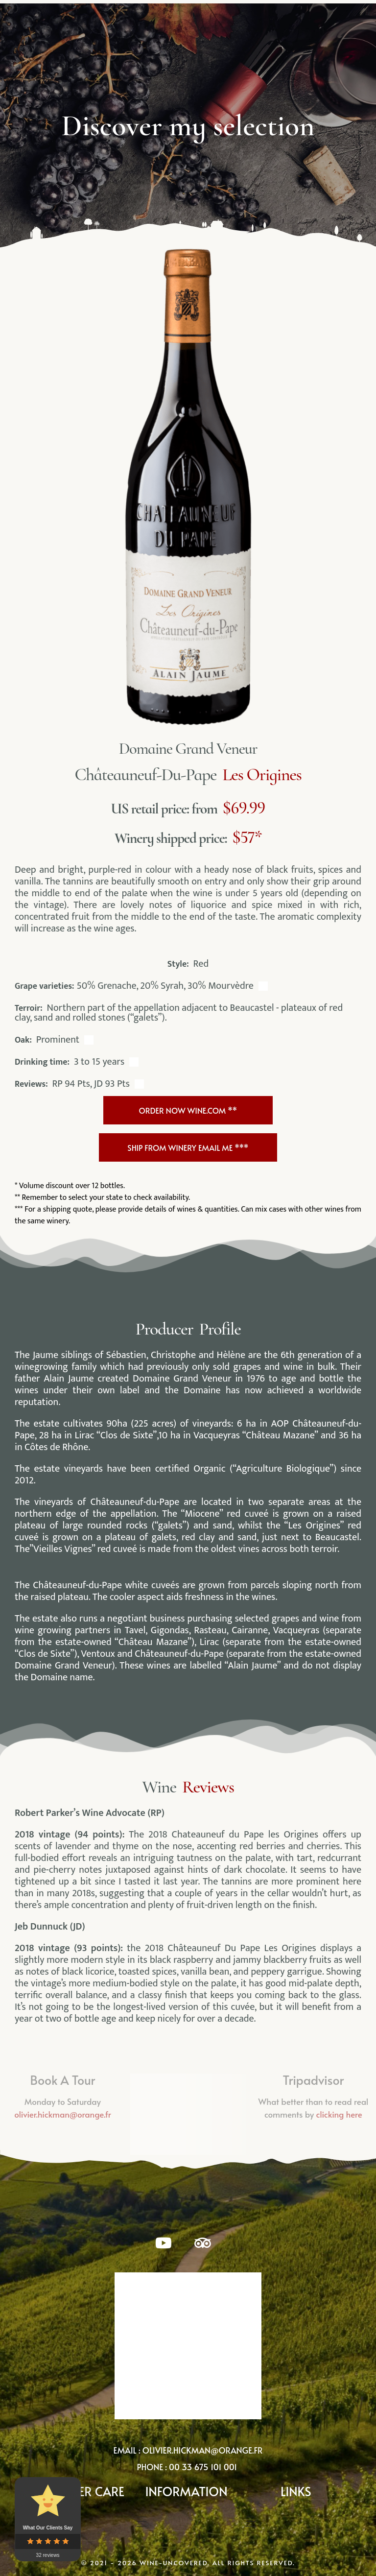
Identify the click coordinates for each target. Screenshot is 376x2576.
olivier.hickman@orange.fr (202, 2444)
